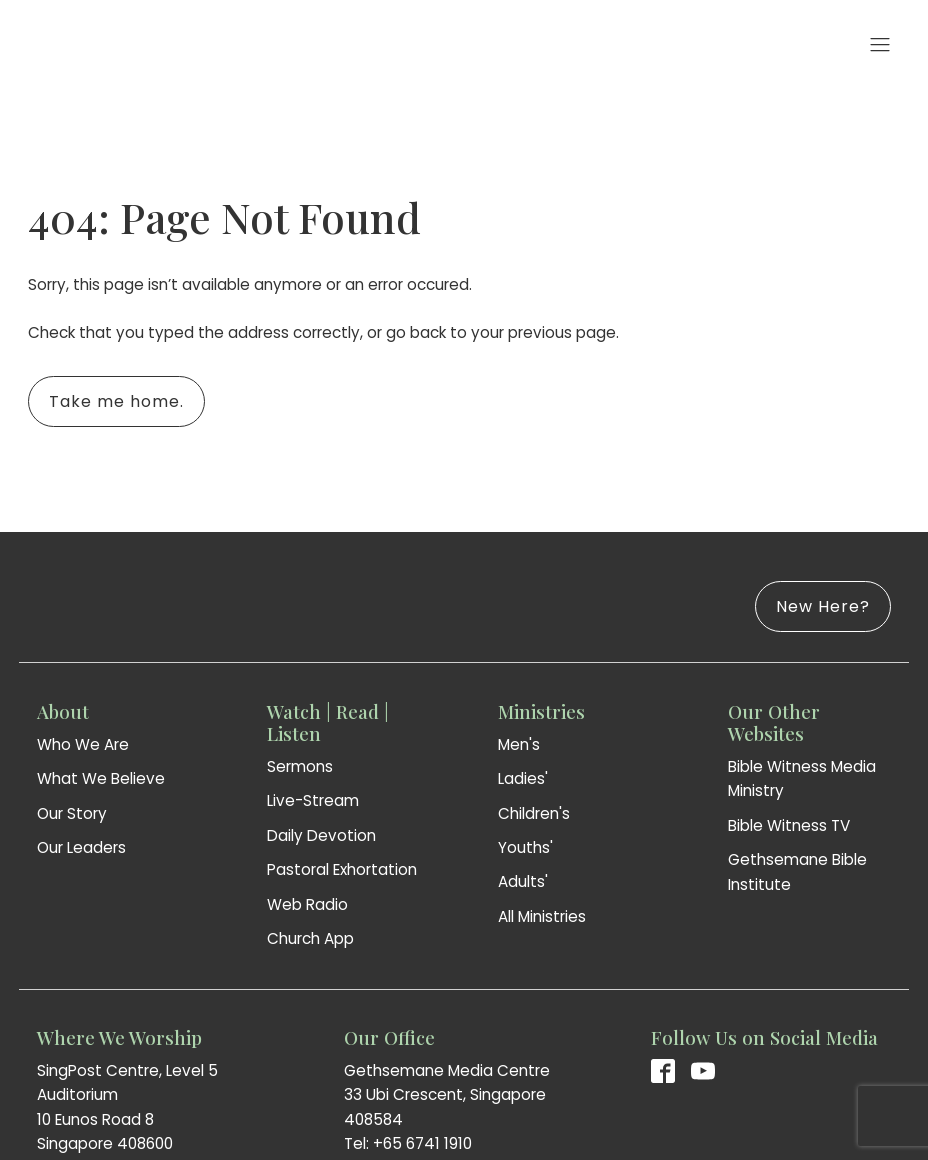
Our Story (72, 813)
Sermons (300, 766)
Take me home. (116, 401)
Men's (519, 744)
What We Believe (101, 778)
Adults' (523, 881)
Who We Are (83, 744)
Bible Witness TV (789, 825)
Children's (534, 813)
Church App (310, 938)
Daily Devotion (321, 835)
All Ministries (542, 916)
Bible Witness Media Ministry (802, 778)
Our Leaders (81, 847)
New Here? (823, 606)
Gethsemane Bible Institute (797, 871)
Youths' (525, 847)
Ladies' (523, 778)
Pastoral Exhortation (342, 869)
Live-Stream (313, 800)
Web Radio (307, 904)
